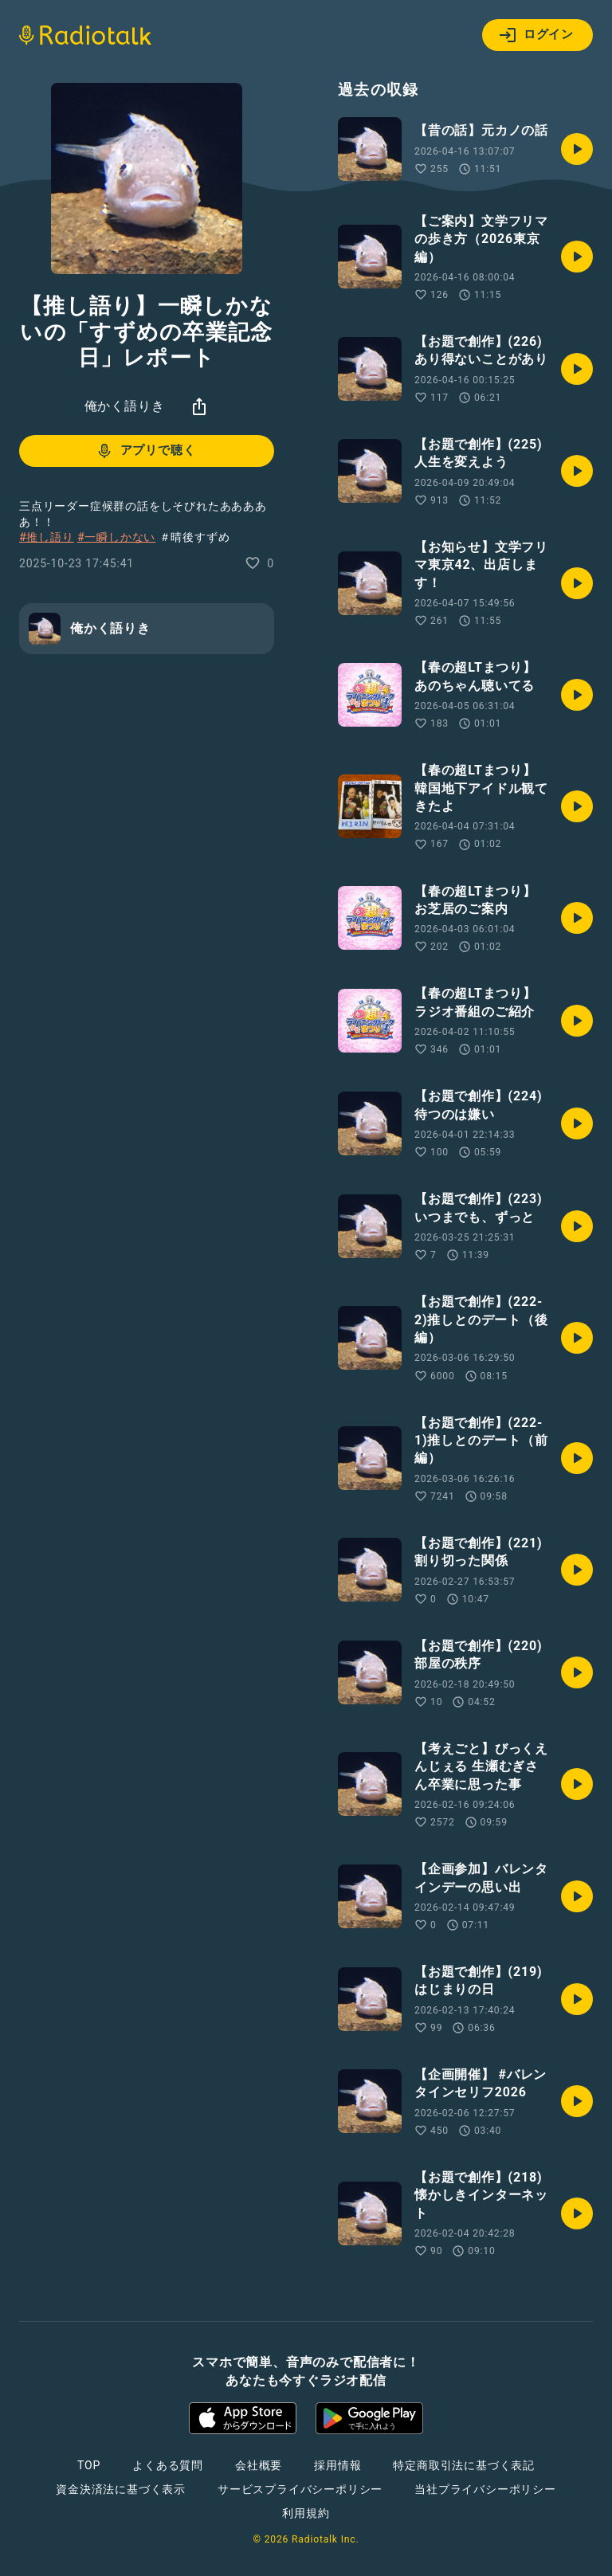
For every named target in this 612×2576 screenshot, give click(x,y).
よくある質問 (167, 2465)
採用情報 (337, 2465)
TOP (88, 2465)
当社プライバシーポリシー (485, 2489)
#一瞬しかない (116, 537)
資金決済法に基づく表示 (121, 2489)
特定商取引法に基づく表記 (464, 2465)
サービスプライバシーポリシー (300, 2489)
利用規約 (305, 2513)
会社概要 (258, 2465)
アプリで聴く (145, 451)
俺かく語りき (124, 406)
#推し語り (46, 537)
